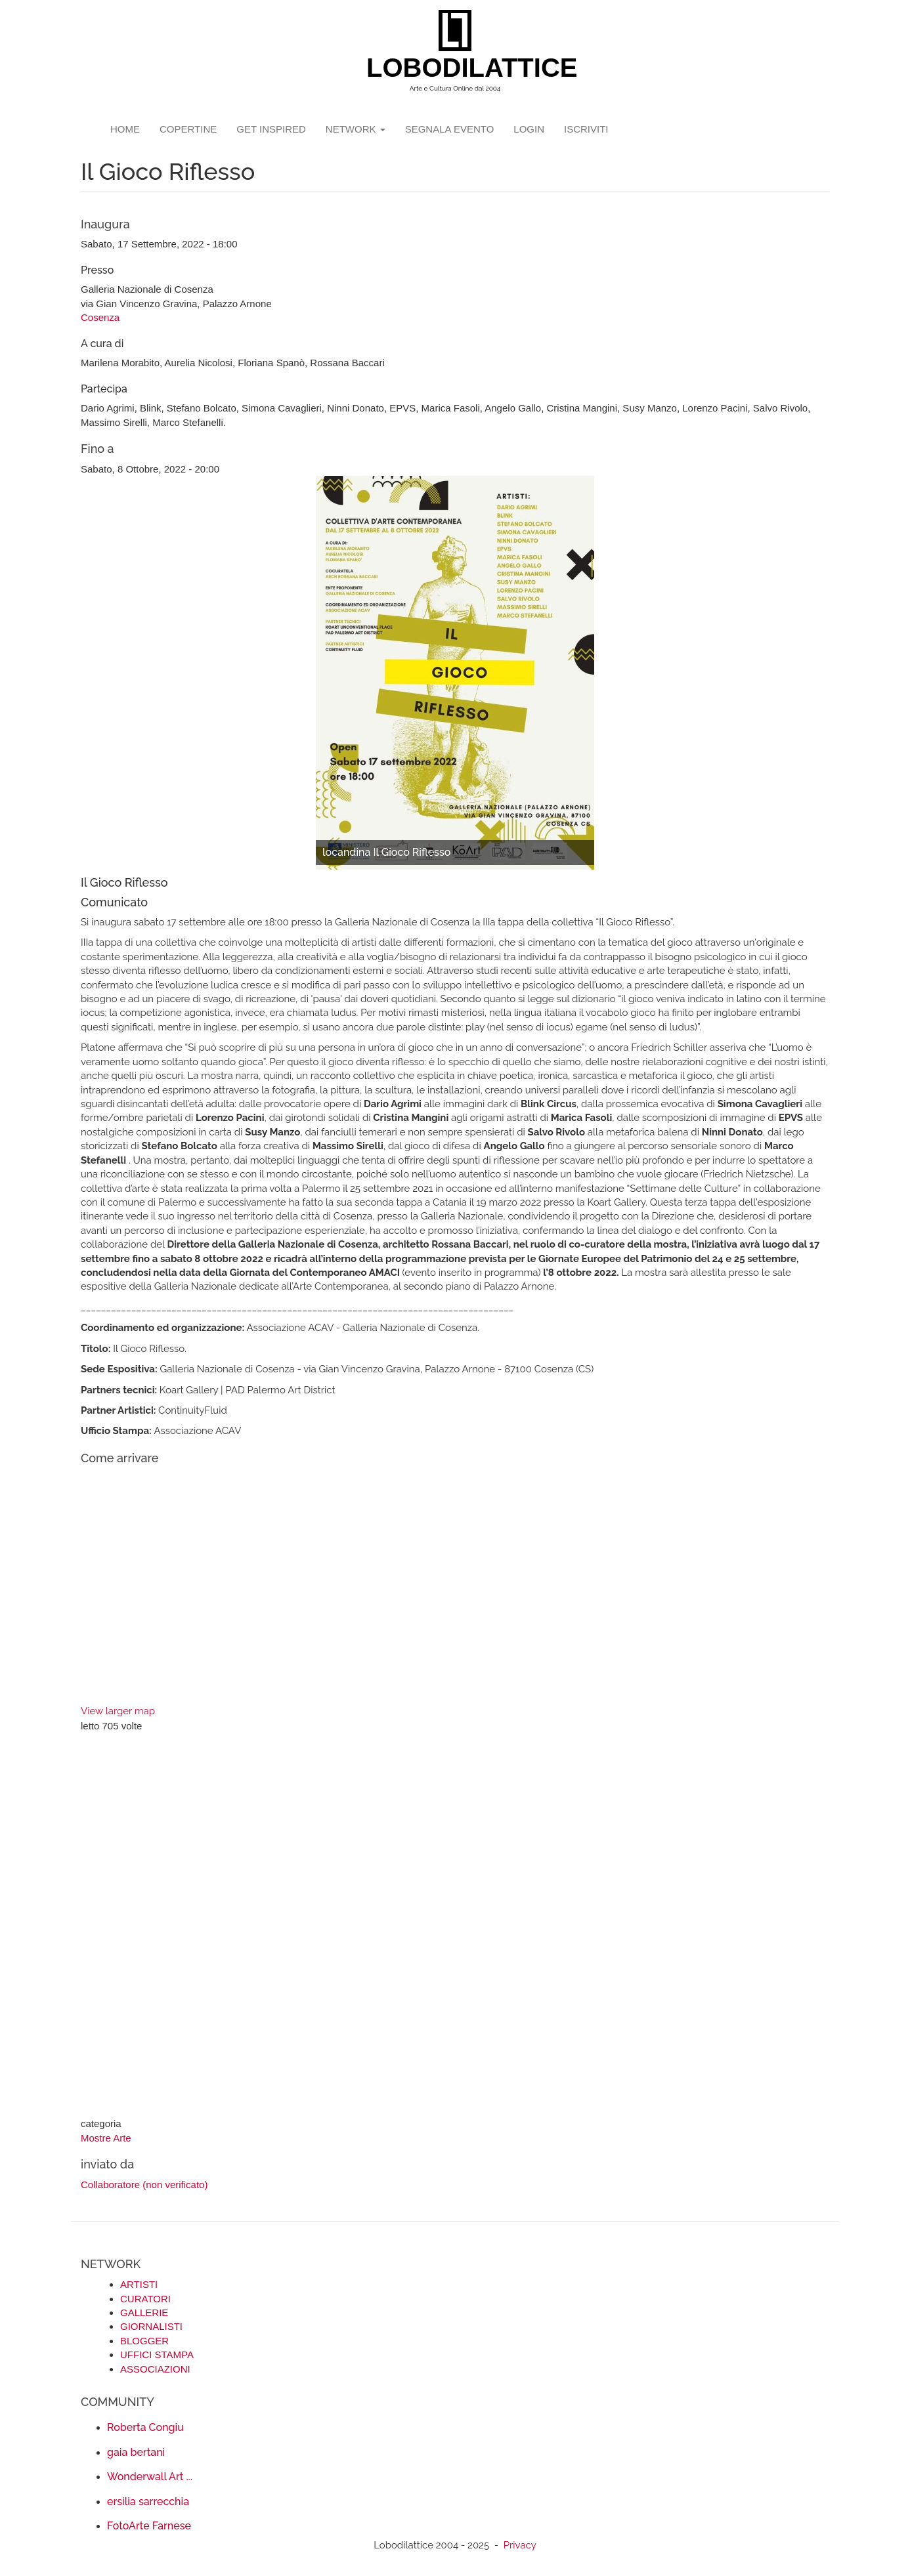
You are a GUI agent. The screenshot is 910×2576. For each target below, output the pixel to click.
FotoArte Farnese (149, 2526)
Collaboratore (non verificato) (144, 2184)
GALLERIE (144, 2312)
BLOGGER (144, 2340)
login (528, 129)
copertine (188, 129)
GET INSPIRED (271, 129)
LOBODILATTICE (459, 67)
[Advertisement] (455, 1926)
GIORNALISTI (151, 2326)
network (355, 129)
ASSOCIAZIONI (155, 2369)
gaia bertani (136, 2452)
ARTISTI (139, 2284)
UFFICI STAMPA (157, 2354)
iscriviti (586, 129)
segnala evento (449, 129)
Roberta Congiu (145, 2427)
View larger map (118, 1711)
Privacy (520, 2545)
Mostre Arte (106, 2137)
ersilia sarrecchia (148, 2501)
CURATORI (145, 2298)
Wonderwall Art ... (149, 2476)
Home (125, 129)
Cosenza (100, 317)
